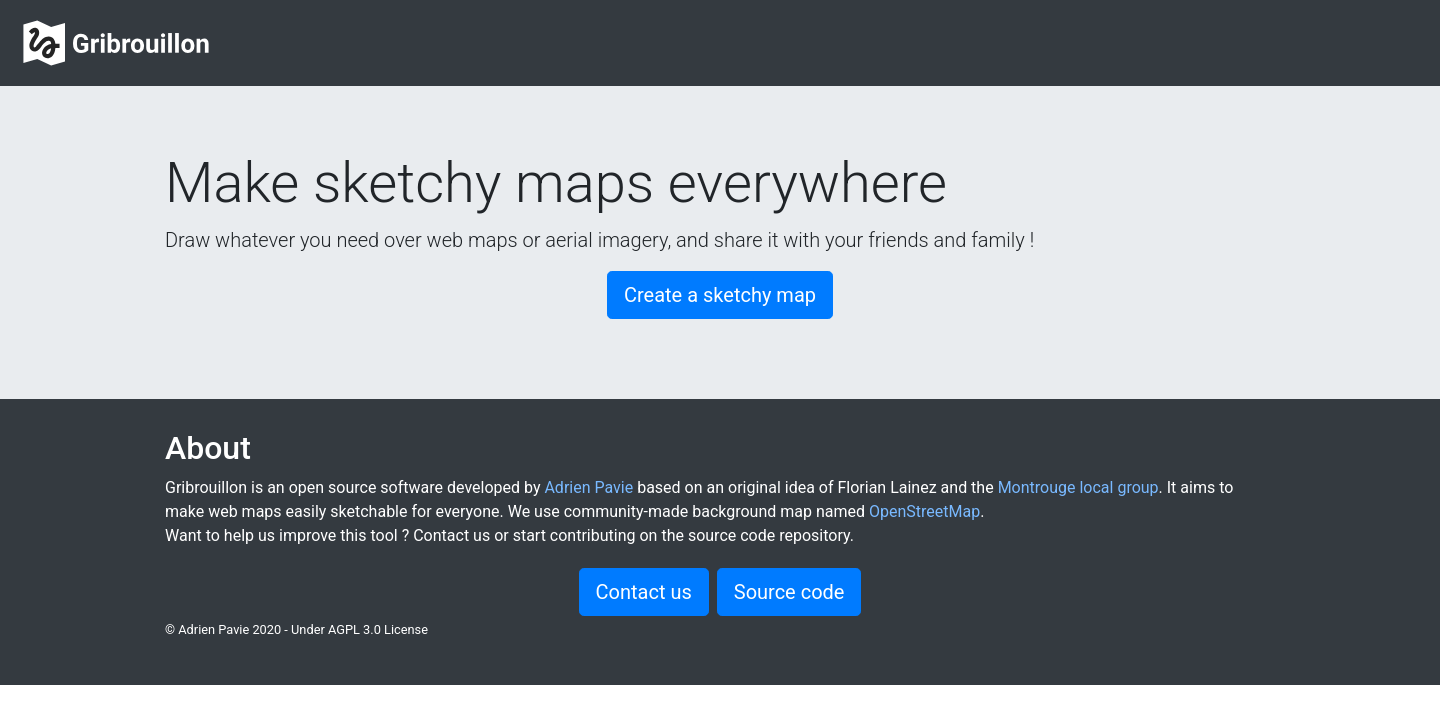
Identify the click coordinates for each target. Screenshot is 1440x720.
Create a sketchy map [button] (720, 295)
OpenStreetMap (924, 511)
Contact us (644, 592)
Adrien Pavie (588, 487)
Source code (789, 592)
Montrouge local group (1078, 487)
